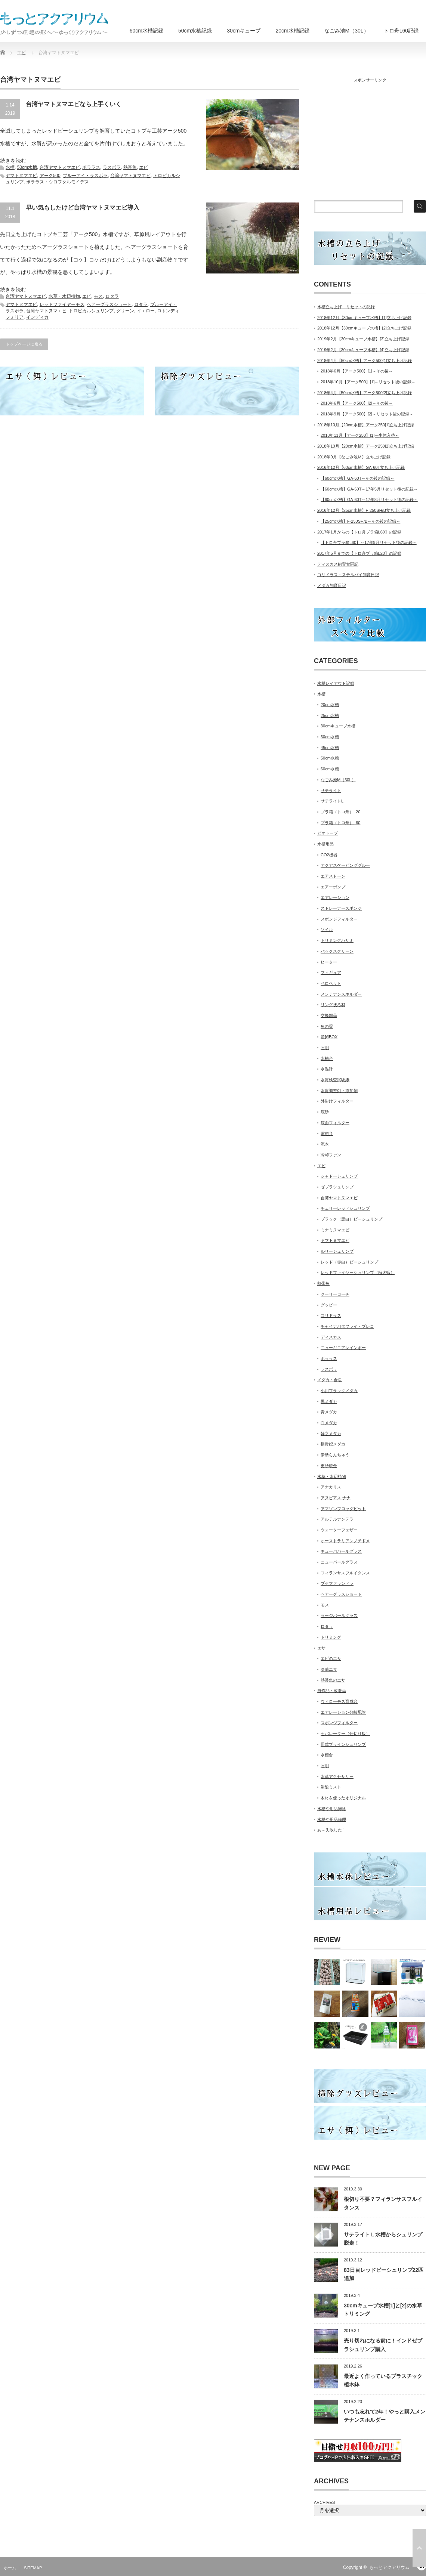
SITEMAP (33, 2568)
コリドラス (331, 1315)
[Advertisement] (367, 138)
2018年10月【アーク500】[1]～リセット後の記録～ (368, 382)
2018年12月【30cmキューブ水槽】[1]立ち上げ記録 (364, 317)
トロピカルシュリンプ (91, 310)
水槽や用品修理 (331, 1819)
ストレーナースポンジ (341, 908)
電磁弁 (327, 1133)
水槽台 (327, 1058)
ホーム (10, 2568)
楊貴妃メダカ (333, 1444)
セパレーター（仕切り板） (345, 1733)
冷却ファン (331, 1155)
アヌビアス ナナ (336, 1498)
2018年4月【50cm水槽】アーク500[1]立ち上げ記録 (364, 360)
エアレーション (335, 897)
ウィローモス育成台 (339, 1701)
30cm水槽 (330, 737)
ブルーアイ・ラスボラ (85, 175)
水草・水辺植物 (64, 296)
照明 (325, 1047)
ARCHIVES (324, 2502)
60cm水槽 (330, 769)
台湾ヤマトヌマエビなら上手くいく (73, 104)
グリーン (125, 310)
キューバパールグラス (341, 1551)
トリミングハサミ (337, 940)
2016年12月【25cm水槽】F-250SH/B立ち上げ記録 (364, 510)
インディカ (37, 317)
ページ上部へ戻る (419, 2548)
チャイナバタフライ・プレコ (347, 1326)
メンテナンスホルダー (341, 994)
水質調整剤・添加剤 (339, 1090)
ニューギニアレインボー (343, 1347)
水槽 (10, 167)
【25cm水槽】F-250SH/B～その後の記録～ (360, 521)
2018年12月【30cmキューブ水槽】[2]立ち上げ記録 (364, 328)
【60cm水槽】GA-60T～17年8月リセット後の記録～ (369, 499)
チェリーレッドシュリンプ (345, 1208)
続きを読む (13, 161)
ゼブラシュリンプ (337, 1187)
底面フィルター (335, 1122)
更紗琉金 (329, 1465)
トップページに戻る (24, 344)
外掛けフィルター (337, 1101)
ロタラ (112, 296)
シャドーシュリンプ (339, 1176)
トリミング (331, 1637)
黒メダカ (329, 1401)
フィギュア (331, 972)
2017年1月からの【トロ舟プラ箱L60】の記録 (359, 532)
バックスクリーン (337, 951)
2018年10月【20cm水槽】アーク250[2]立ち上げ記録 (365, 446)
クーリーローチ (335, 1294)
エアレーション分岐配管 (343, 1712)
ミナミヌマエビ (335, 1230)
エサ (321, 1648)
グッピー (329, 1305)
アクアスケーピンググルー (345, 865)
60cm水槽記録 (146, 31)
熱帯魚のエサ (333, 1680)
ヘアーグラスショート (109, 304)
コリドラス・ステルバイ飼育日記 (348, 574)
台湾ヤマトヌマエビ (60, 167)
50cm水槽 (27, 167)
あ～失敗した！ (331, 1830)
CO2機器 (329, 855)
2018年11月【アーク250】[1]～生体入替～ (360, 435)
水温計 (327, 1069)
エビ (143, 167)
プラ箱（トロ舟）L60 (340, 822)
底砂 (325, 1112)
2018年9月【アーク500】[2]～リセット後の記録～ (367, 414)
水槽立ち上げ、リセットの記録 (346, 306)
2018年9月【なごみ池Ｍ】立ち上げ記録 (353, 457)
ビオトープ (327, 833)
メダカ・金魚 (329, 1379)
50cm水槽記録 (195, 31)
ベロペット (331, 983)
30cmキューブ (243, 31)
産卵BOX (329, 1037)
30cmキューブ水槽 (338, 726)
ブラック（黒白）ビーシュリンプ (351, 1219)
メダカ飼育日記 (331, 585)
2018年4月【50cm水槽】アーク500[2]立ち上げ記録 (364, 392)
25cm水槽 (330, 715)
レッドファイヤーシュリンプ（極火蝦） (358, 1272)
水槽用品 (325, 844)
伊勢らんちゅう (335, 1455)
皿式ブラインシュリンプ (343, 1744)
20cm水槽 (330, 704)
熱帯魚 (130, 167)
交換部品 (329, 1015)
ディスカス (331, 1337)
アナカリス (331, 1487)
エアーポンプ (333, 887)
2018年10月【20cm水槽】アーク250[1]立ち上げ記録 (365, 425)
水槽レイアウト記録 (335, 683)
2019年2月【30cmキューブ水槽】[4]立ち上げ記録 (363, 349)
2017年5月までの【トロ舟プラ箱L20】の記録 (359, 553)
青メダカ (329, 1412)
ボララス (91, 167)
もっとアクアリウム (389, 2567)
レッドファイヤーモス (62, 304)
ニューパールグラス (339, 1562)
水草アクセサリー (337, 1776)
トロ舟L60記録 (401, 31)
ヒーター (329, 962)
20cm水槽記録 (292, 31)
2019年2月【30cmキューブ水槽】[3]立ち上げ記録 (363, 339)
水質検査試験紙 (335, 1079)
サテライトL (332, 801)
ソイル (327, 929)
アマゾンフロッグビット (343, 1508)
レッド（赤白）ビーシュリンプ (349, 1262)
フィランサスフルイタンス (345, 1573)
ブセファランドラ (337, 1583)
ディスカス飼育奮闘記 (337, 564)
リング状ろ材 (333, 1004)
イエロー (146, 310)
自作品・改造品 (331, 1690)
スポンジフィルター (339, 919)
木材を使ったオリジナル (343, 1798)
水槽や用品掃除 (331, 1808)
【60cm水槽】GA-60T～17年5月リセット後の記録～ (369, 489)
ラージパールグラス (339, 1615)
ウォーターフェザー (339, 1530)
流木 (325, 1144)
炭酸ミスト (331, 1787)
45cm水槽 (330, 747)
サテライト (331, 790)
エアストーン (333, 876)
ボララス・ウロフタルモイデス (57, 182)
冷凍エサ (329, 1669)
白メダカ (329, 1422)
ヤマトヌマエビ (21, 175)
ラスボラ (112, 167)
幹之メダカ (331, 1433)
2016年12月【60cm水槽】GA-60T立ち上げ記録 (361, 467)
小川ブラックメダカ (339, 1390)
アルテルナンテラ (337, 1519)
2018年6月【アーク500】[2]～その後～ (357, 403)
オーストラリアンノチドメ (345, 1541)
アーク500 (50, 175)
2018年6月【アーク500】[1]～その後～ (357, 371)
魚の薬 (327, 1026)
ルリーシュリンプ (337, 1251)
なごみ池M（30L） (346, 31)
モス (98, 296)
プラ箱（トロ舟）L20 (340, 812)
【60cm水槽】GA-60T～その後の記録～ (357, 478)
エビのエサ (331, 1658)
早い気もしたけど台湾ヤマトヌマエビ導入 (82, 207)
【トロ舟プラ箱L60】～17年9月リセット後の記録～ (369, 542)
